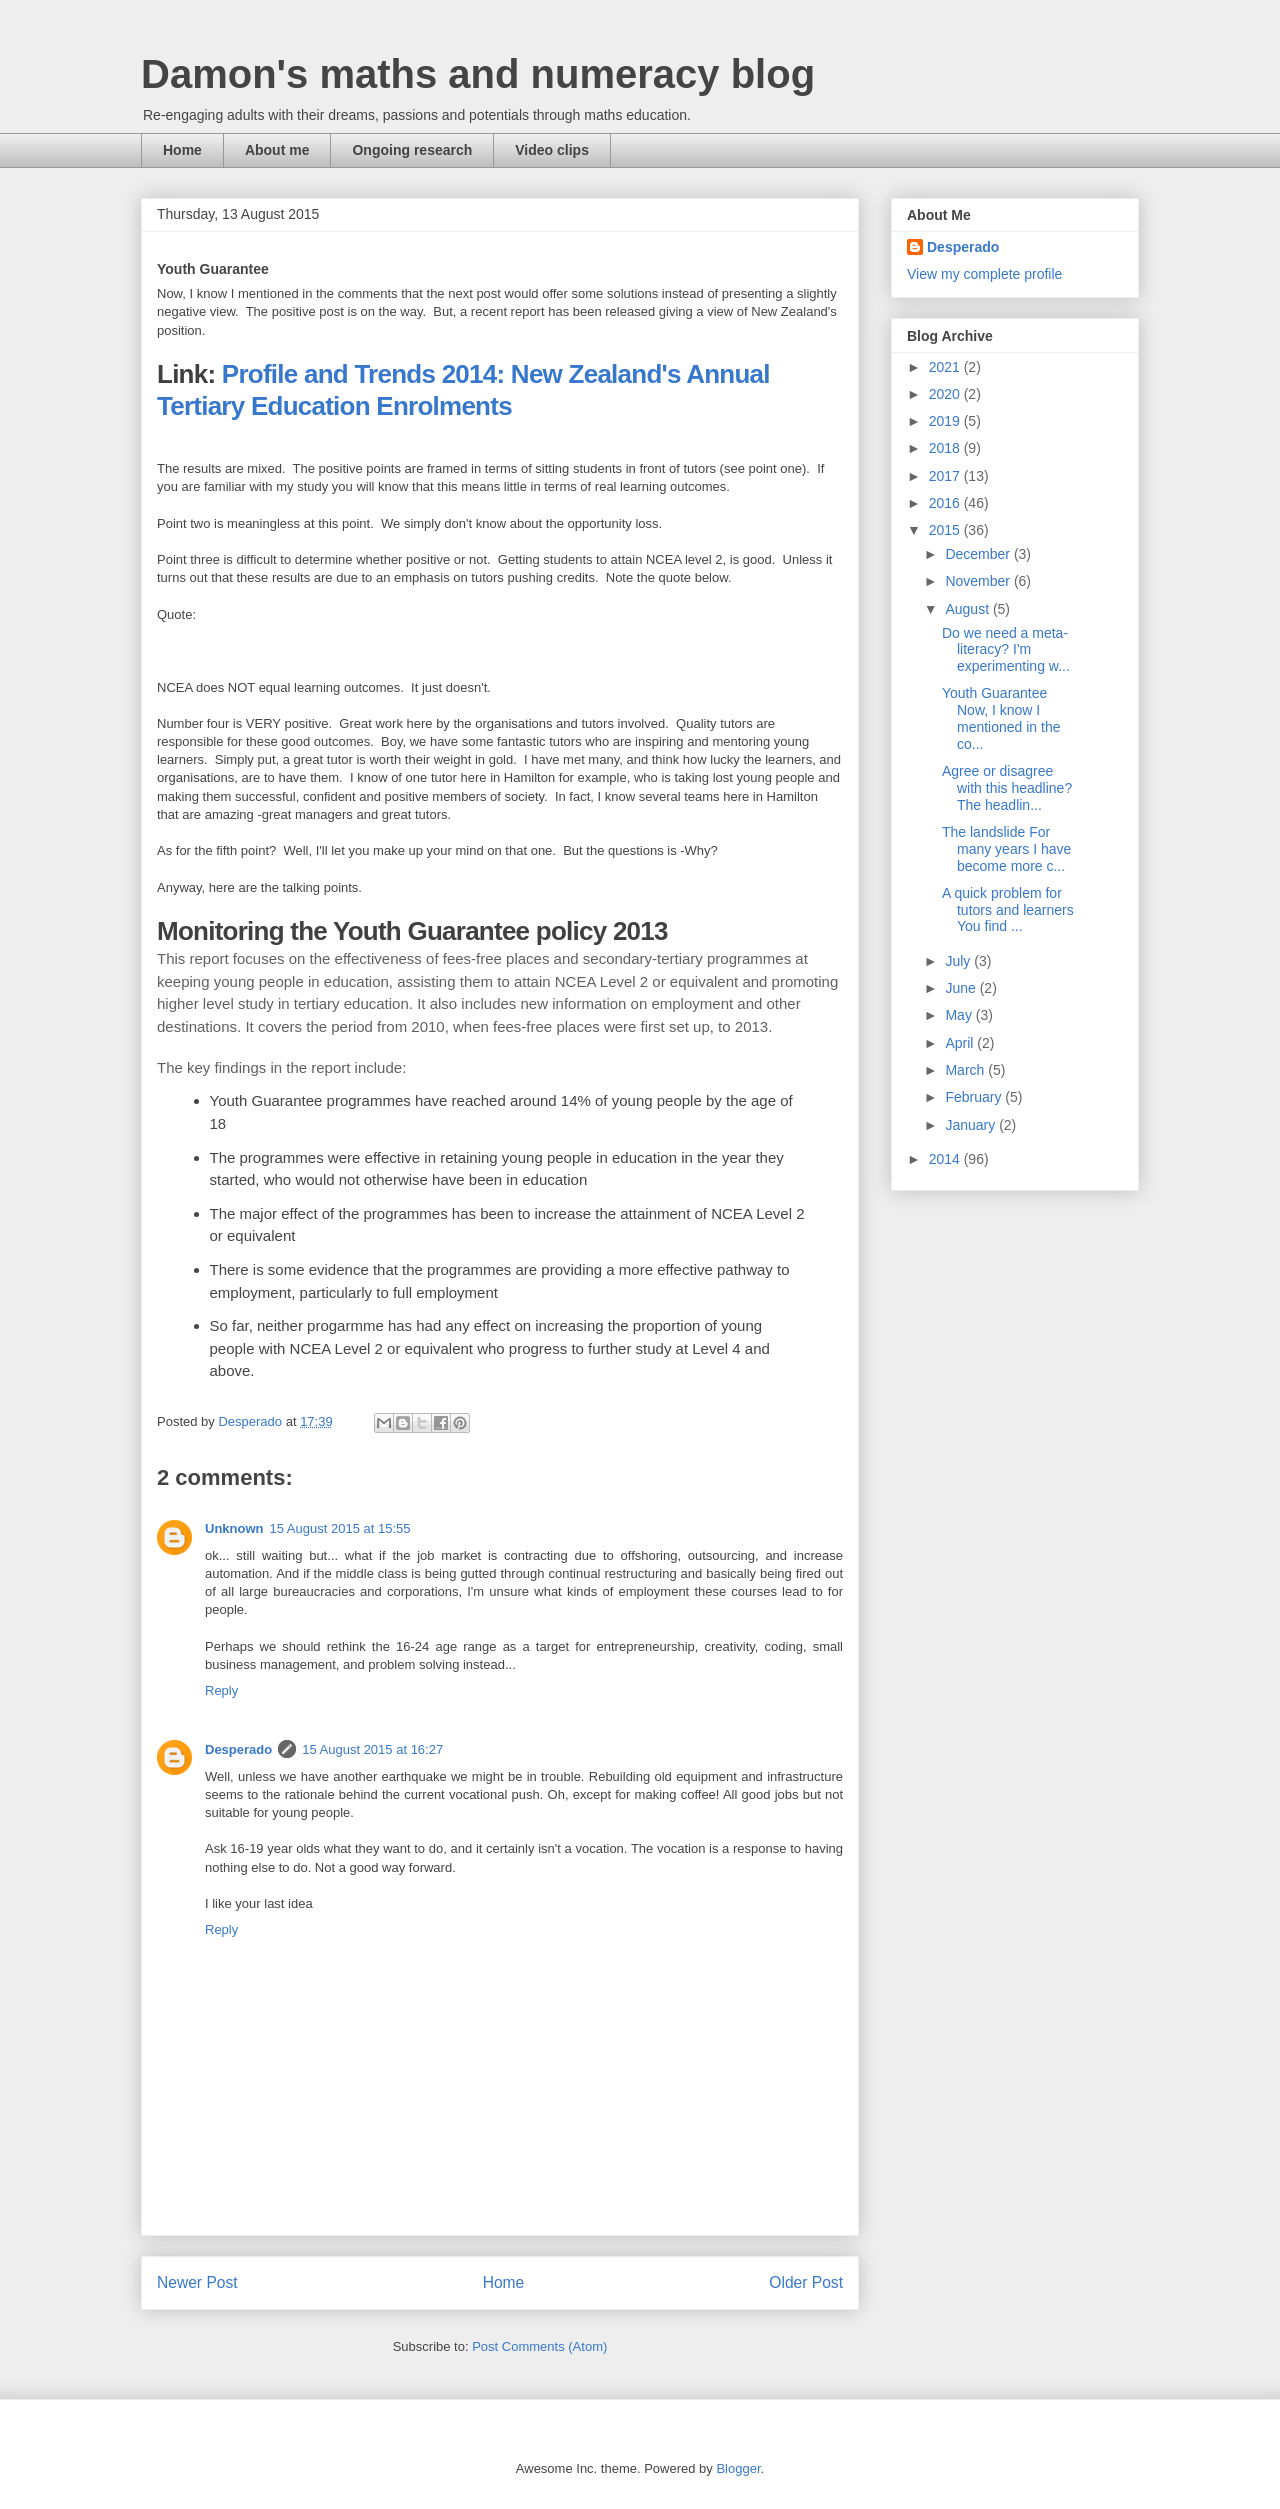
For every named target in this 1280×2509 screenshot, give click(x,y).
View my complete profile (984, 274)
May (960, 1015)
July (959, 961)
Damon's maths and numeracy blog (478, 74)
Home (182, 150)
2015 (946, 530)
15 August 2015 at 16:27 (372, 1749)
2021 (946, 367)
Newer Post (197, 2282)
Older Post (806, 2282)
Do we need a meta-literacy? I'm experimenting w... (1006, 650)
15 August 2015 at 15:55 (340, 1528)
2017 (946, 476)
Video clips (552, 150)
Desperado (238, 1749)
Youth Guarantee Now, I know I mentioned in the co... (1001, 718)
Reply (221, 1690)
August (968, 609)
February (975, 1097)
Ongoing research (412, 150)
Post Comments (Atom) (539, 2346)
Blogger (738, 2468)
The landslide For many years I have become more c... (1006, 849)
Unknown (234, 1528)
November (979, 581)
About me (277, 150)
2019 (946, 421)
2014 (946, 1159)
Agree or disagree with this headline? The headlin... (1007, 788)
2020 (946, 394)
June (962, 988)
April (961, 1043)
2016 (946, 503)
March (966, 1070)
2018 (946, 448)
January (972, 1125)
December (979, 554)
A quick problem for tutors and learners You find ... (1008, 910)
